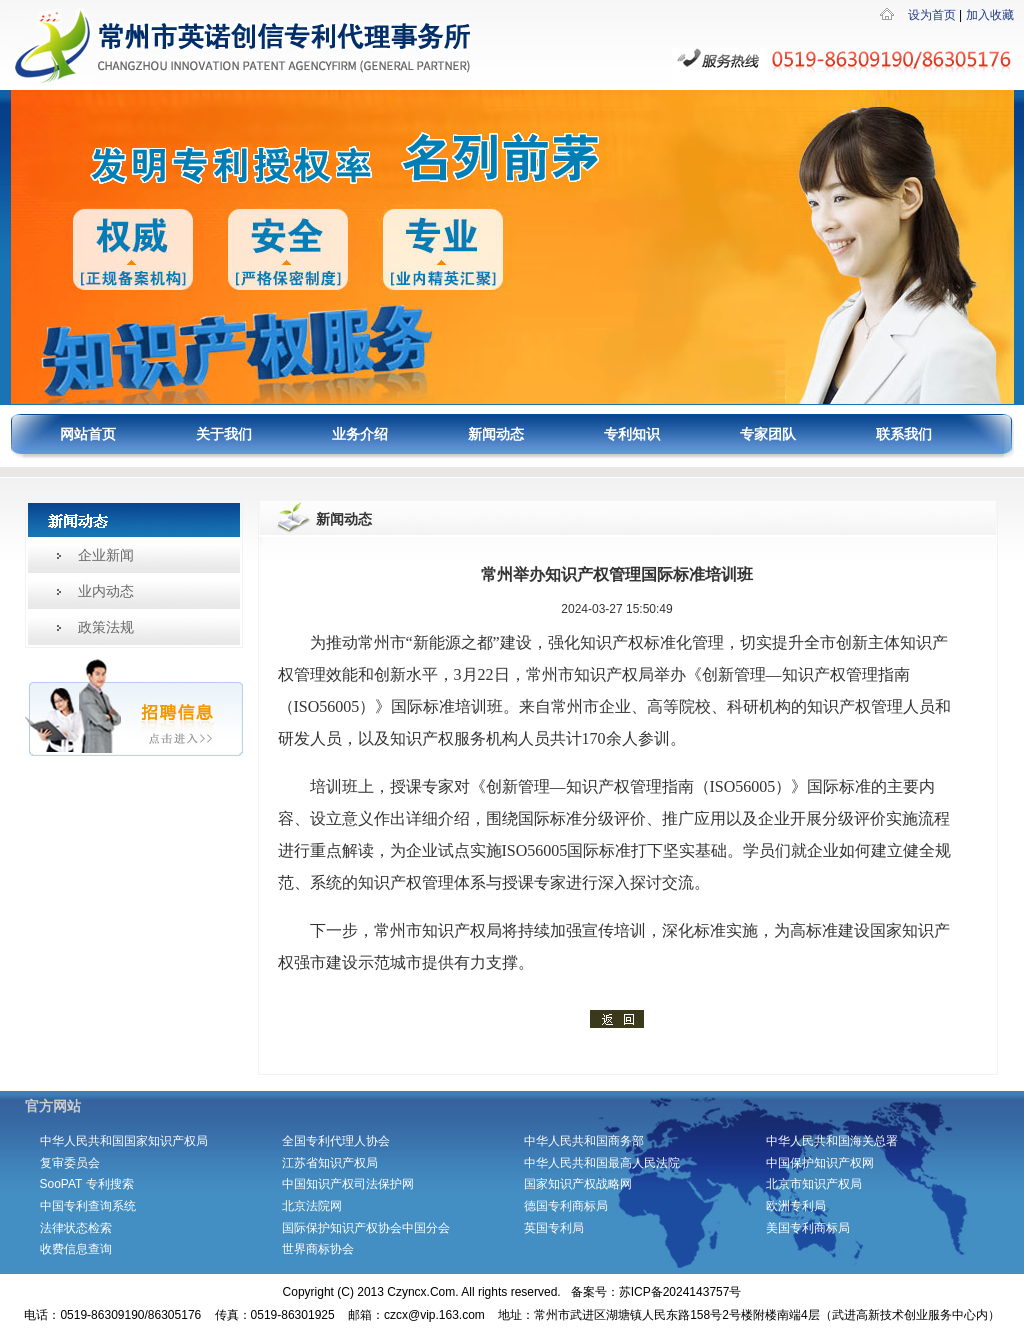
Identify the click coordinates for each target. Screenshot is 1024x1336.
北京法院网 (312, 1206)
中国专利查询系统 (88, 1206)
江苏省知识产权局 (330, 1163)
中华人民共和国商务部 (590, 1141)
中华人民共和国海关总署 (832, 1141)
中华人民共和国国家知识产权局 (124, 1141)
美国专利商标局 (808, 1228)
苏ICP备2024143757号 (680, 1292)
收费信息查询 (76, 1249)
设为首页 (932, 15)
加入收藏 (990, 15)
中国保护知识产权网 (820, 1163)
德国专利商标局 (566, 1206)
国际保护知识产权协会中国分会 (366, 1228)
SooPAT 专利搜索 (87, 1184)
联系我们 (904, 434)
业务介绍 (360, 434)
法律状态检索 (76, 1228)
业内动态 (106, 591)
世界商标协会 (318, 1249)
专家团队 (768, 434)
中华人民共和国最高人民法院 (602, 1163)
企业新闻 (106, 555)
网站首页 (88, 434)
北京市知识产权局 (814, 1184)
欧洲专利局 (796, 1206)
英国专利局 (554, 1228)
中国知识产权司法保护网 (348, 1184)
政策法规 (106, 627)
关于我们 (224, 434)
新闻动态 (496, 434)
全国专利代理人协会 (336, 1141)
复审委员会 (70, 1163)
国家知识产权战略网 (578, 1184)
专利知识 (632, 434)
